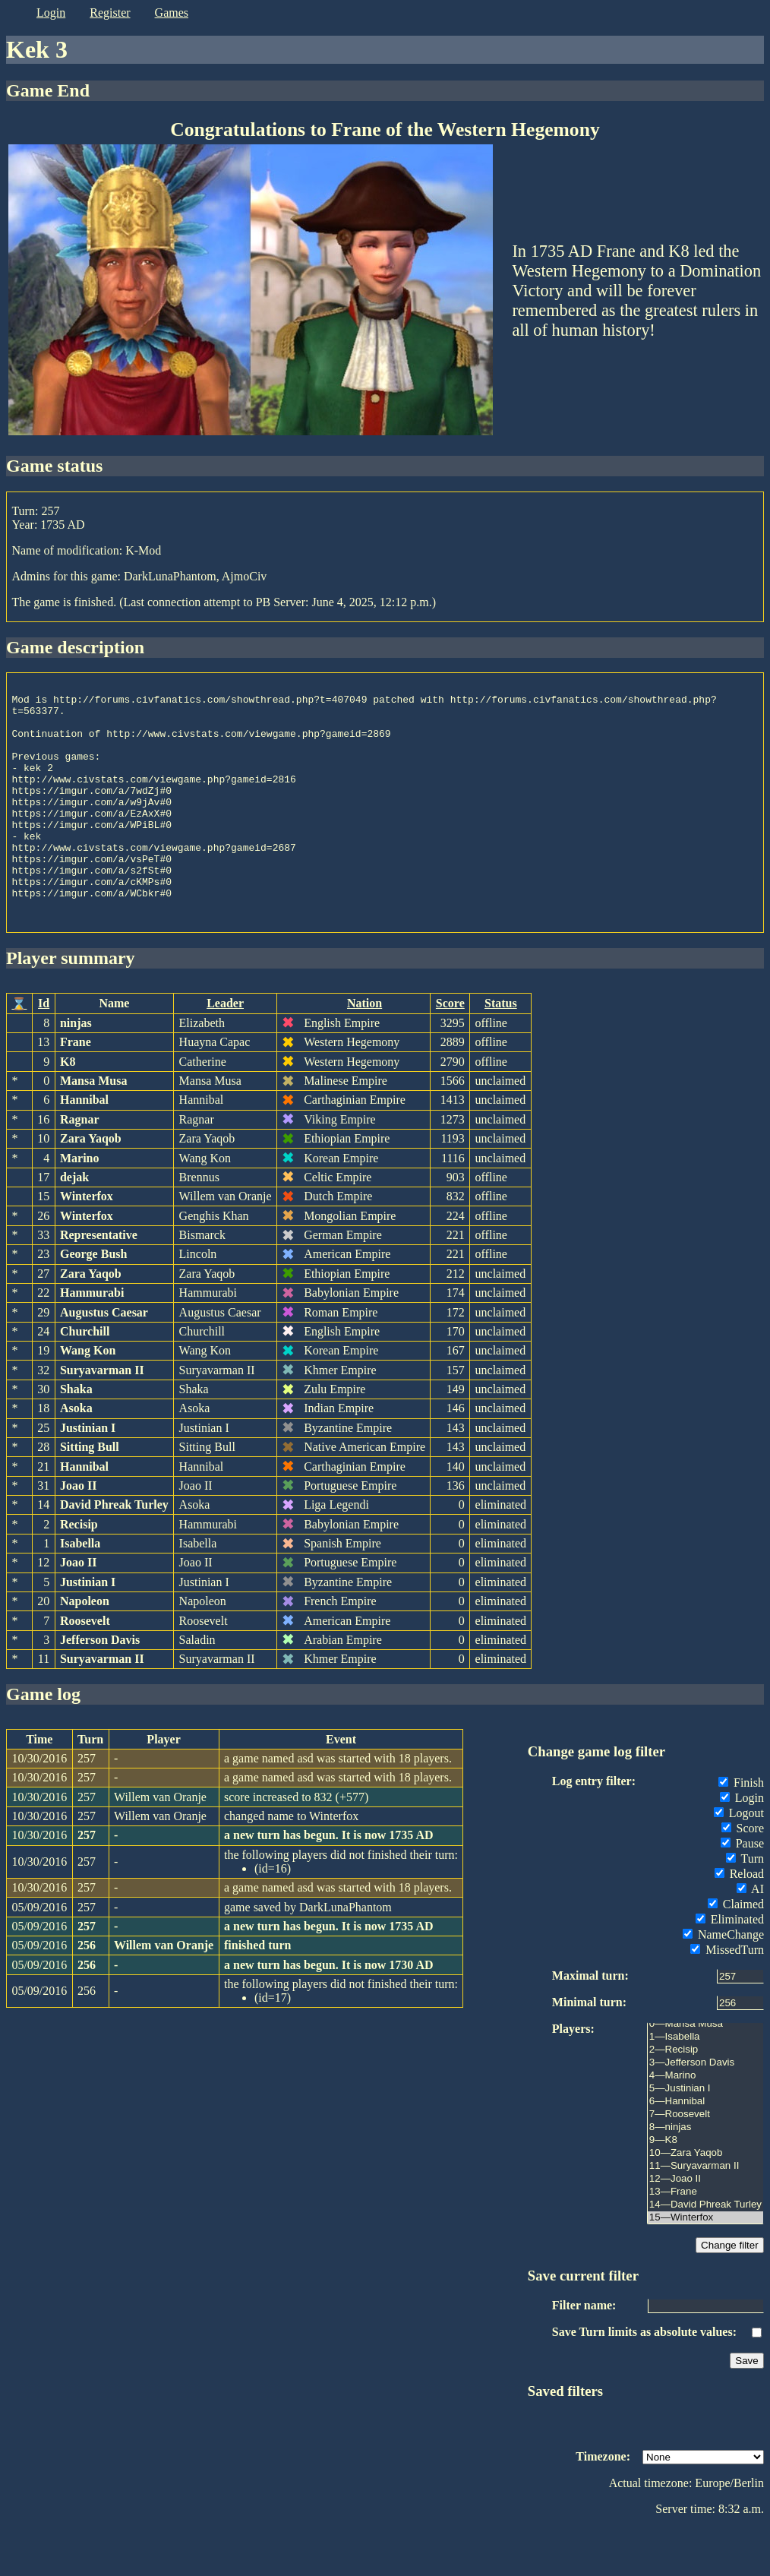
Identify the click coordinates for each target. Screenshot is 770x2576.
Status (500, 1051)
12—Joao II (705, 2226)
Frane (75, 1089)
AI (750, 1936)
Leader (225, 1051)
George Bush (93, 1301)
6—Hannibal (705, 2149)
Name (114, 1051)
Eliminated (730, 1967)
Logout (739, 1860)
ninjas (76, 1070)
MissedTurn (727, 1997)
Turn (745, 1906)
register (110, 12)
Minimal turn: (589, 2049)
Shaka (76, 1436)
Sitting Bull (89, 1494)
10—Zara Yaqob (705, 2201)
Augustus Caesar (104, 1360)
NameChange (723, 1982)
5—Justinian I (705, 2136)
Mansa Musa (93, 1128)
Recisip (79, 1572)
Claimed (736, 1951)
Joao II (78, 1533)
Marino (79, 1205)
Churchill (85, 1379)
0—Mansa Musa (705, 2072)
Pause (742, 1891)
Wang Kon (87, 1398)
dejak (74, 1224)
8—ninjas (705, 2175)
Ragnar (79, 1167)
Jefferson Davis (100, 1687)
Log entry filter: (594, 1828)
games (171, 12)
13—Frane (705, 2239)
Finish (741, 1830)
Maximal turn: (590, 2023)
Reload (739, 1921)
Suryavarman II (102, 1417)
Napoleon (84, 1648)
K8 (67, 1109)
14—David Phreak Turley (705, 2252)
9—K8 (705, 2188)
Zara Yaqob (90, 1186)
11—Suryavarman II (705, 2214)
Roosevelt (85, 1668)
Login (742, 1845)
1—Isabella (705, 2084)
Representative (98, 1282)
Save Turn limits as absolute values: (644, 2379)
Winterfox (86, 1243)
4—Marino (705, 2123)
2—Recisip (705, 2097)
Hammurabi (92, 1340)
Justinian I (87, 1475)
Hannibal (84, 1147)
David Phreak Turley (114, 1552)
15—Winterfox (705, 2265)
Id (43, 1051)
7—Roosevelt (705, 2162)
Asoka (76, 1455)
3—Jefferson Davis (705, 2110)
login (50, 12)
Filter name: (584, 2353)
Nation (364, 1051)
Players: (573, 2076)
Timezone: (603, 2504)
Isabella (80, 1591)
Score (450, 1051)
